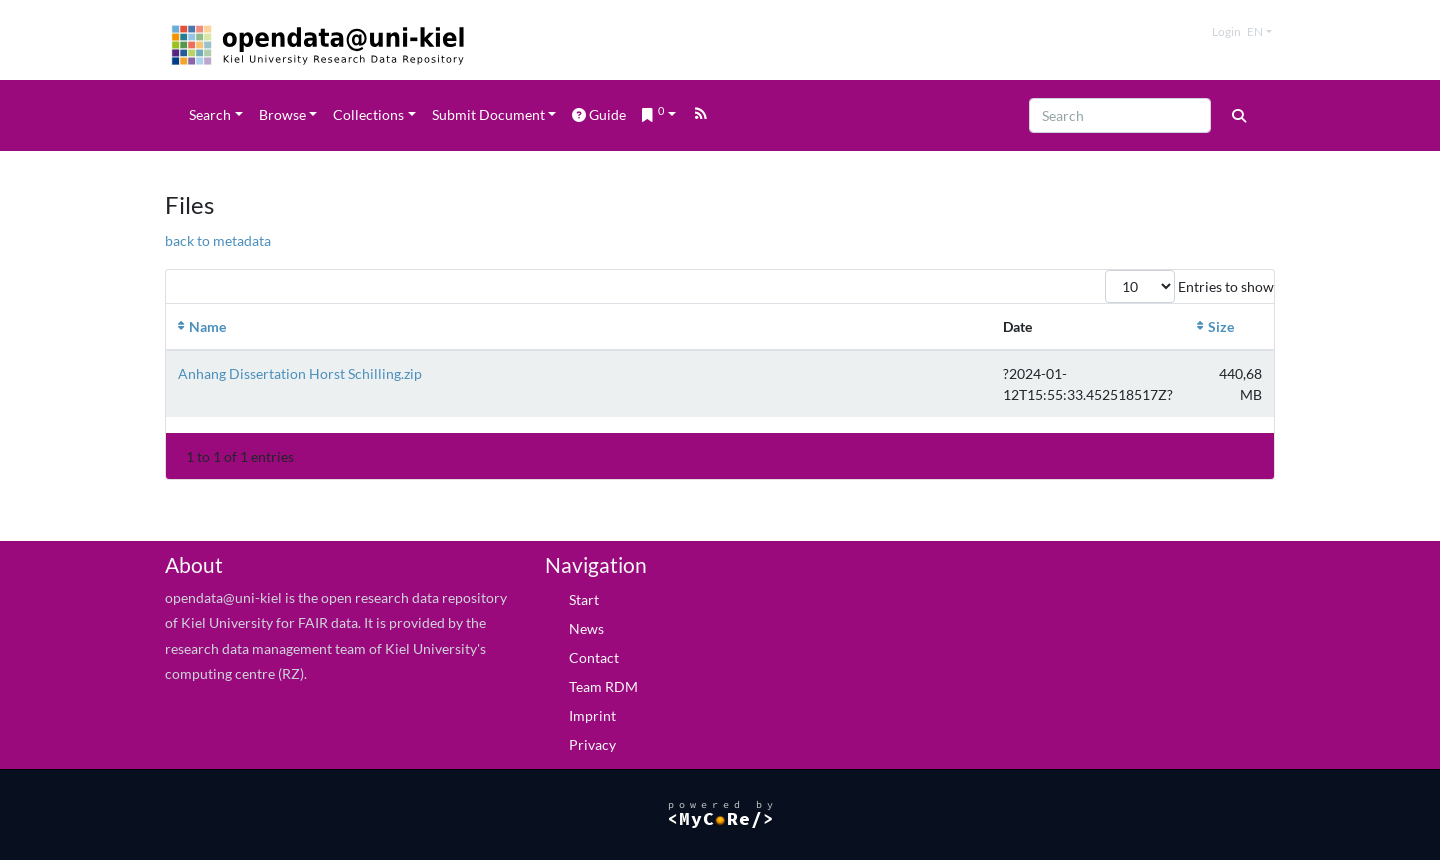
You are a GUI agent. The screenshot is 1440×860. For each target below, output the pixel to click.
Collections (368, 114)
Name (207, 326)
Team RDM (603, 686)
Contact (594, 657)
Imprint (592, 715)
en (1255, 31)
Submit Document (488, 114)
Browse (282, 114)
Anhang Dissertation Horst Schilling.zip (300, 373)
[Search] (1120, 115)
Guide (599, 114)
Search (210, 114)
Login (1226, 31)
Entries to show (1189, 286)
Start (584, 599)
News (586, 628)
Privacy (592, 744)
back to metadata (218, 240)
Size (1221, 326)
